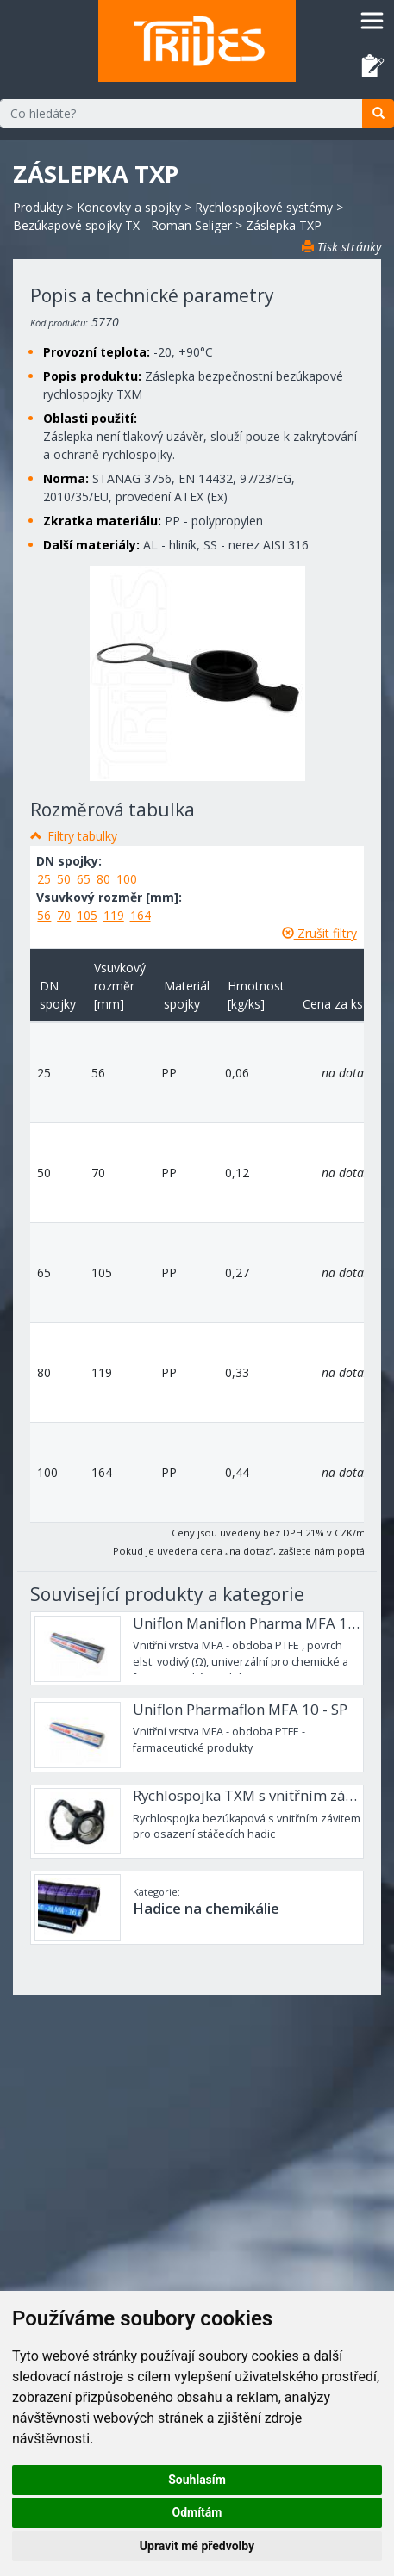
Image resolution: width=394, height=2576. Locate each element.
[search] (378, 113)
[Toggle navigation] (372, 20)
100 (126, 879)
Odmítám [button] (197, 2512)
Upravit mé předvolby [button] (197, 2546)
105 (87, 915)
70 (64, 915)
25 (44, 879)
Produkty (38, 207)
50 (64, 879)
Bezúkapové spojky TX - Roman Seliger (122, 225)
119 (113, 915)
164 (140, 915)
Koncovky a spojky (129, 207)
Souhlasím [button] (197, 2479)
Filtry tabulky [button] (82, 836)
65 (84, 879)
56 (44, 915)
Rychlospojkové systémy (264, 207)
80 (103, 879)
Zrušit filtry (319, 933)
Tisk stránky (341, 247)
